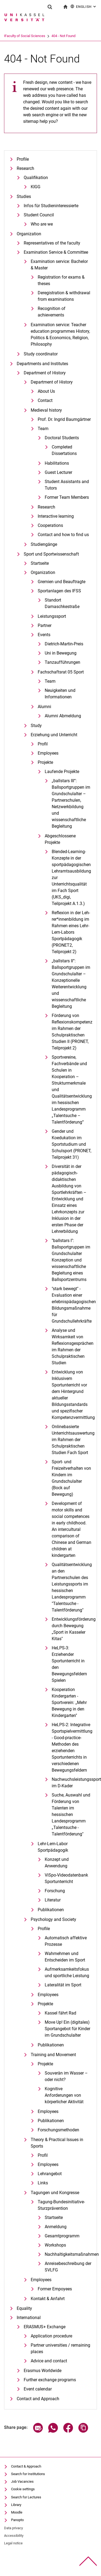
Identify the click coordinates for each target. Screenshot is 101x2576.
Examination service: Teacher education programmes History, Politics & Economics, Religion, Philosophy (60, 334)
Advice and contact (49, 2360)
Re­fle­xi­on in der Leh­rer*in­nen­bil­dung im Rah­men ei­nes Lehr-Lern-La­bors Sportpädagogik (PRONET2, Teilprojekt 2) (71, 932)
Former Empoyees (55, 2288)
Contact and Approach (38, 2398)
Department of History (45, 372)
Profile (23, 159)
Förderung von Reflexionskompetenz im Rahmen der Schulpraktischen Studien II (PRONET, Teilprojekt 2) (71, 1032)
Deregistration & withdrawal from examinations (64, 296)
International (29, 2317)
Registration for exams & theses (61, 280)
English (83, 6)
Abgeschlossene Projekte (60, 839)
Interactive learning (56, 516)
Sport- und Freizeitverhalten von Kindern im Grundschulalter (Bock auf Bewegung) (71, 1478)
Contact (45, 400)
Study (36, 725)
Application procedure (51, 2336)
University (11, 36)
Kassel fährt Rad (60, 2013)
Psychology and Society (53, 1919)
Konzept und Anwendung (57, 1862)
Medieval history (46, 410)
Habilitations (57, 463)
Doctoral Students (62, 437)
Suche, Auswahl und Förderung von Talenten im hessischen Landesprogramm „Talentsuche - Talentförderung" (71, 1814)
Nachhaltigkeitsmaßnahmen (68, 2254)
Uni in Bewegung (60, 653)
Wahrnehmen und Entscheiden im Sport (65, 1957)
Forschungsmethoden (58, 2129)
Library (16, 2505)
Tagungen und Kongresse (55, 2192)
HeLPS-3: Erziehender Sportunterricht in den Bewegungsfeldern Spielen (69, 1664)
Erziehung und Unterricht (54, 734)
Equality (24, 2308)
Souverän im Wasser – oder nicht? (66, 2076)
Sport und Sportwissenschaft (51, 554)
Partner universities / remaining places (60, 2348)
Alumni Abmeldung (63, 715)
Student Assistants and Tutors (67, 485)
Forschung (55, 1890)
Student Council (39, 214)
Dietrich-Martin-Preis (64, 643)
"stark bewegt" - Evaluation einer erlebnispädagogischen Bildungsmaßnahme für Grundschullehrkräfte (71, 1305)
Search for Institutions (28, 2474)
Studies (24, 196)
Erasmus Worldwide (42, 2370)
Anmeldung (56, 2226)
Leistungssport (52, 616)
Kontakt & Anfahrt (48, 2298)
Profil (43, 744)
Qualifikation (36, 177)
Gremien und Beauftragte (61, 581)
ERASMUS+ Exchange (44, 2326)
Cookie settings (23, 2489)
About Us (46, 391)
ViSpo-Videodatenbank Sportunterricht (66, 1878)
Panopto (17, 2520)
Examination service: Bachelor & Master (59, 264)
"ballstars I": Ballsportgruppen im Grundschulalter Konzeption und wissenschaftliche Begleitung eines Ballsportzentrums (71, 1260)
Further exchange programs (50, 2379)
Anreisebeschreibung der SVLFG (68, 2267)
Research (25, 168)
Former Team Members (67, 497)
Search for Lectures (26, 2497)
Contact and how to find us (63, 534)
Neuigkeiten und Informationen (60, 693)
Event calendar (38, 2389)
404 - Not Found (84, 36)
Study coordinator (41, 353)
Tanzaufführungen (62, 662)
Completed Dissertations (64, 450)
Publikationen (51, 1909)
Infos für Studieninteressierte (51, 205)
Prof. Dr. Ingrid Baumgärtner (64, 419)
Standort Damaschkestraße (62, 603)
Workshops (55, 2245)
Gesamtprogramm (62, 2235)
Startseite (40, 563)
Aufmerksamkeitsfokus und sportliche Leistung (67, 1972)
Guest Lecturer (58, 472)
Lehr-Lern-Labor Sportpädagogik (53, 1847)
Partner (44, 625)
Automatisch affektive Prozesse (66, 1941)
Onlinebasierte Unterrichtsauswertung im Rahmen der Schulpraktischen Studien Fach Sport (71, 1439)
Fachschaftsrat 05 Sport (61, 672)
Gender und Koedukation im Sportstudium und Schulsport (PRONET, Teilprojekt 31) (71, 1144)
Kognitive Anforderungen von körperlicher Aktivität (64, 2095)
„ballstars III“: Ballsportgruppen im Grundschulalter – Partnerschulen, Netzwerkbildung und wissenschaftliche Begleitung (71, 803)
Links (43, 2182)
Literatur (53, 1900)
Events (44, 634)
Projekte (45, 762)
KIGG (35, 186)
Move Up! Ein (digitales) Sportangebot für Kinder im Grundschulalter (67, 2029)
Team (43, 428)
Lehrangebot (50, 2173)
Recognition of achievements (51, 312)
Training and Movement (53, 2054)
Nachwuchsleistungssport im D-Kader (71, 1782)
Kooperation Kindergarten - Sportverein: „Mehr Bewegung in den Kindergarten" (69, 1702)
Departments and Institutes (42, 363)
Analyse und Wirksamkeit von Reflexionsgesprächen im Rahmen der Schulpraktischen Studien (71, 1346)
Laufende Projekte (62, 771)
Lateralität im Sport (63, 1984)
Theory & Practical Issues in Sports (57, 2143)
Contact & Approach (26, 2466)
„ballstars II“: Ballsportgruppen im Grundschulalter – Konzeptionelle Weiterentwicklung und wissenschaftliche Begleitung (71, 983)
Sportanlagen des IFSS (59, 590)
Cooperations (50, 525)
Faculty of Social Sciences (45, 36)
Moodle (16, 2512)
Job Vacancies (22, 2481)
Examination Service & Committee (56, 252)
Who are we (42, 224)
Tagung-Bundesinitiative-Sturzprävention (61, 2205)
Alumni (44, 706)
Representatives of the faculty (52, 243)
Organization (29, 233)
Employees (48, 753)
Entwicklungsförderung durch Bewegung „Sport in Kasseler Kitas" (71, 1629)
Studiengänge (44, 544)
